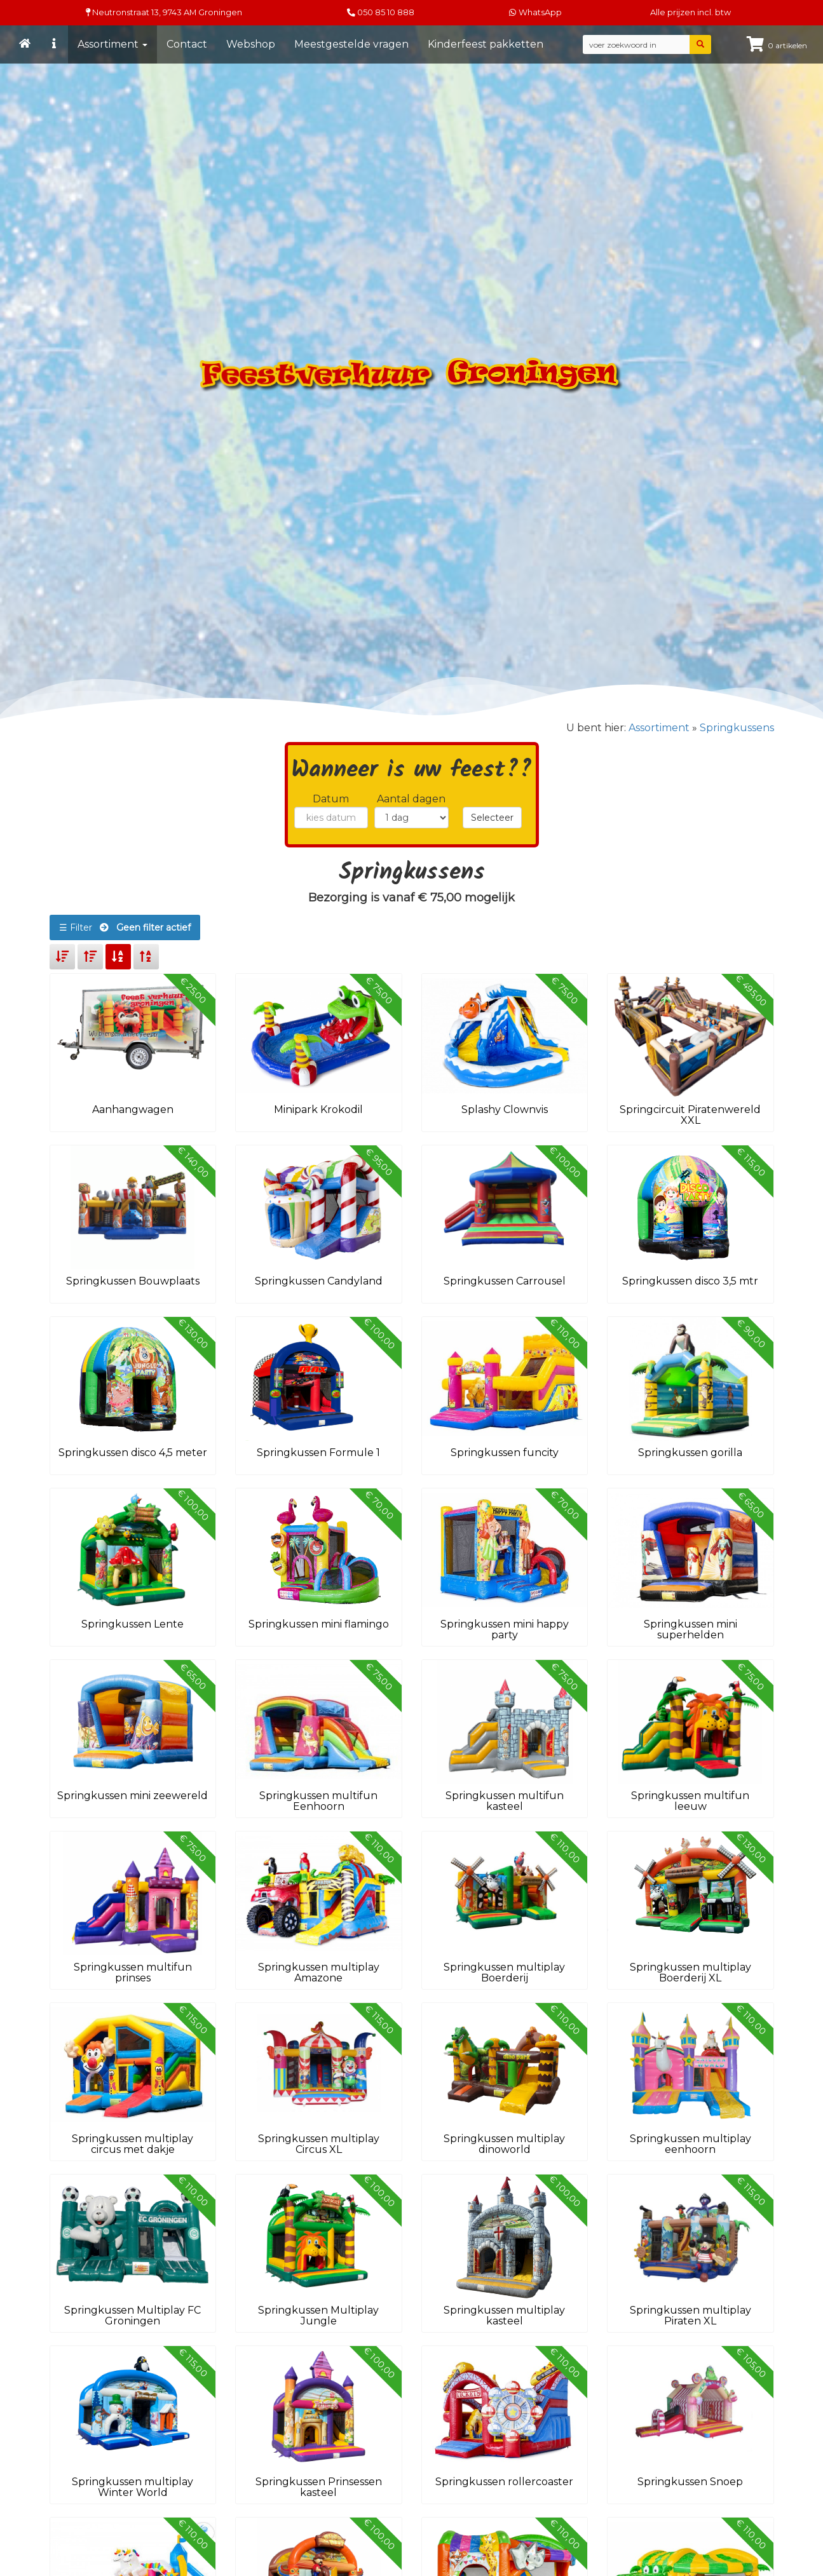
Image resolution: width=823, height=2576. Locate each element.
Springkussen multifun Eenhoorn (318, 1801)
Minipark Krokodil (318, 1109)
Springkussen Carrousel (505, 1281)
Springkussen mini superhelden (690, 1630)
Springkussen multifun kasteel (505, 1801)
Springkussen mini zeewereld (132, 1796)
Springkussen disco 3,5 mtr (690, 1281)
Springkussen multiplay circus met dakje (132, 2144)
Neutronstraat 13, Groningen (164, 12)
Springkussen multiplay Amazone (318, 1973)
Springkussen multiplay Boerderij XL (690, 1973)
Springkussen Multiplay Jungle (318, 2316)
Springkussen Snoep (690, 2482)
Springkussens (737, 728)
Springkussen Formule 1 (318, 1452)
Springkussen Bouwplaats (133, 1281)
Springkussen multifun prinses (133, 1973)
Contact (187, 44)
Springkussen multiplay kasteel (504, 2316)
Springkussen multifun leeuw (690, 1801)
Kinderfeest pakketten (485, 44)
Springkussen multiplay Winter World (132, 2487)
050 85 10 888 (385, 12)
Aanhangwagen (132, 1109)
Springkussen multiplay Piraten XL (690, 2316)
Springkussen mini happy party (504, 1630)
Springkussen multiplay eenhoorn (690, 2144)
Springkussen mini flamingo (318, 1624)
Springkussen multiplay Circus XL (318, 2144)
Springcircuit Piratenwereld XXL (690, 1115)
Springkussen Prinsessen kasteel (318, 2487)
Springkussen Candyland (319, 1281)
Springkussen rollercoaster (504, 2482)
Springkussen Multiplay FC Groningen (132, 2316)
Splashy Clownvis (504, 1109)
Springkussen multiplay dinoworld (504, 2144)
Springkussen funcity (505, 1452)
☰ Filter (125, 927)
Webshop (250, 44)
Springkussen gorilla (690, 1452)
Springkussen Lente (132, 1624)
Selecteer (492, 817)
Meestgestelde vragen (351, 44)
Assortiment (112, 44)
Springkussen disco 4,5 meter (132, 1452)
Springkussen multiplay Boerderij (504, 1973)
